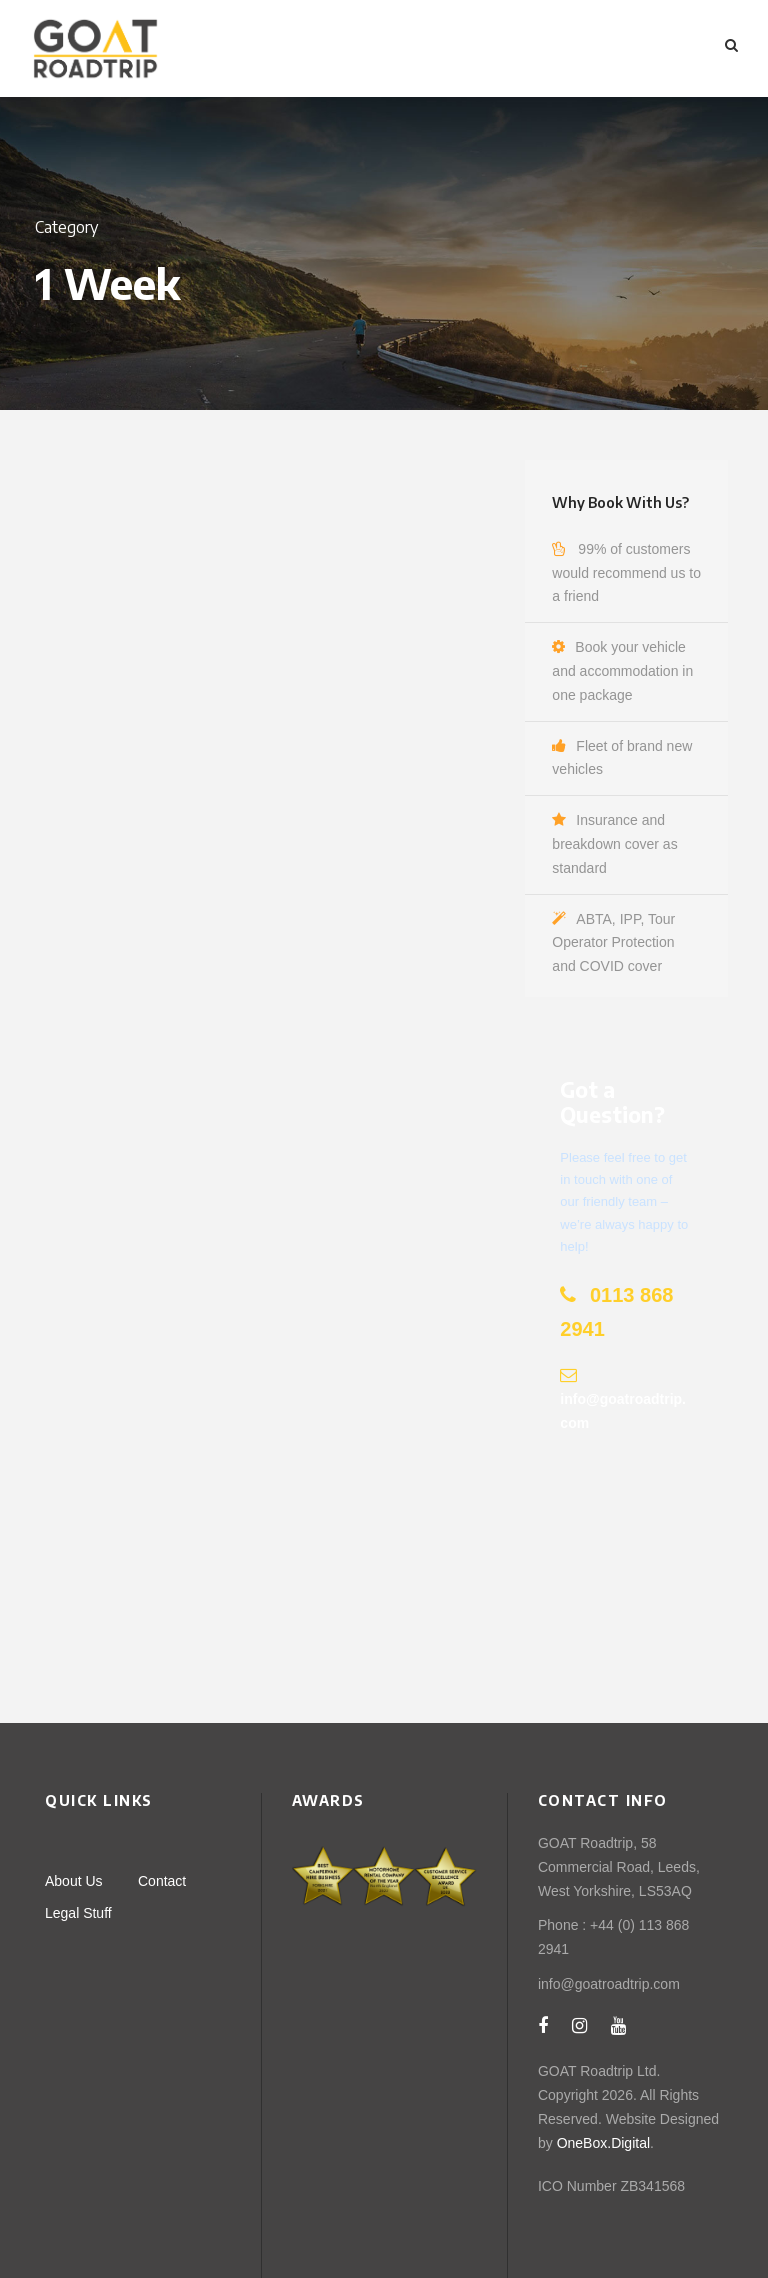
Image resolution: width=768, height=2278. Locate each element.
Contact (162, 1881)
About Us (74, 1881)
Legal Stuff (78, 1913)
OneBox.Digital (603, 2143)
